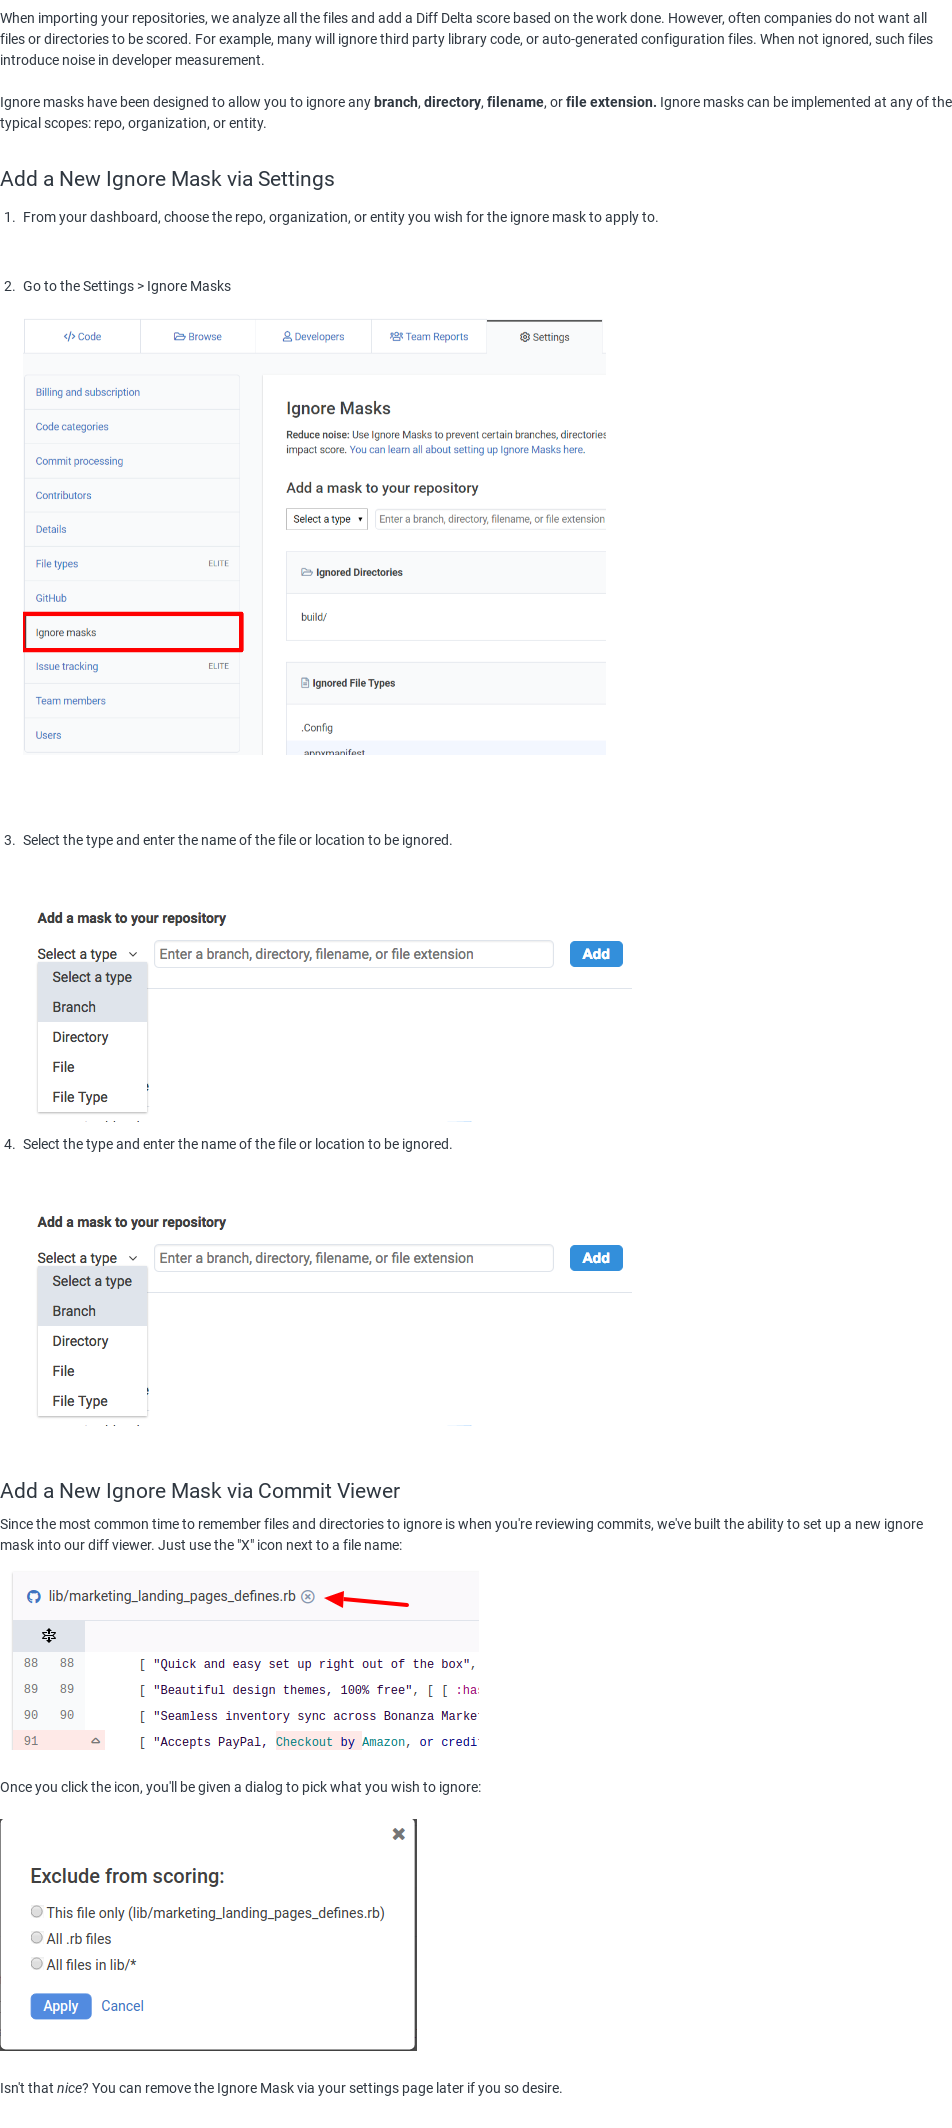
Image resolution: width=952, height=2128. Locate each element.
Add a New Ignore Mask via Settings (167, 179)
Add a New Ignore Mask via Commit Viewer (200, 1491)
